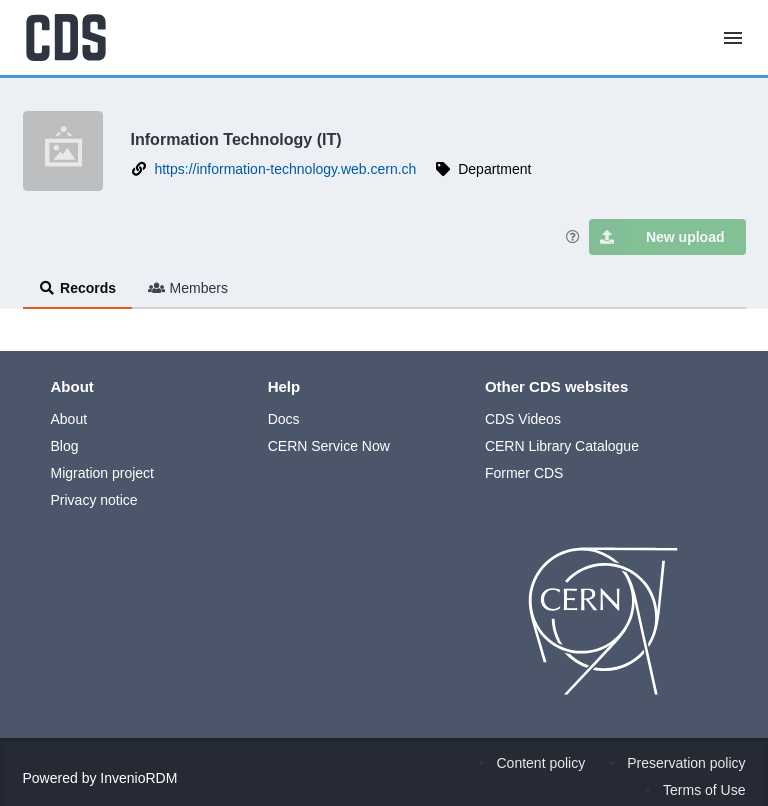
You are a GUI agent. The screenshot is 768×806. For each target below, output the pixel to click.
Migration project (103, 473)
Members (188, 288)
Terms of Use (704, 790)
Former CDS (524, 473)
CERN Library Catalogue (562, 446)
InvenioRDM (138, 778)
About (69, 419)
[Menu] (733, 38)
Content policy (541, 763)
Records (78, 288)
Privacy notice (94, 500)
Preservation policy (686, 763)
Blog (65, 446)
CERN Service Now (329, 446)
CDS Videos (523, 419)
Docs (284, 419)
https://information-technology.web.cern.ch (285, 169)
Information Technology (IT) (236, 139)
